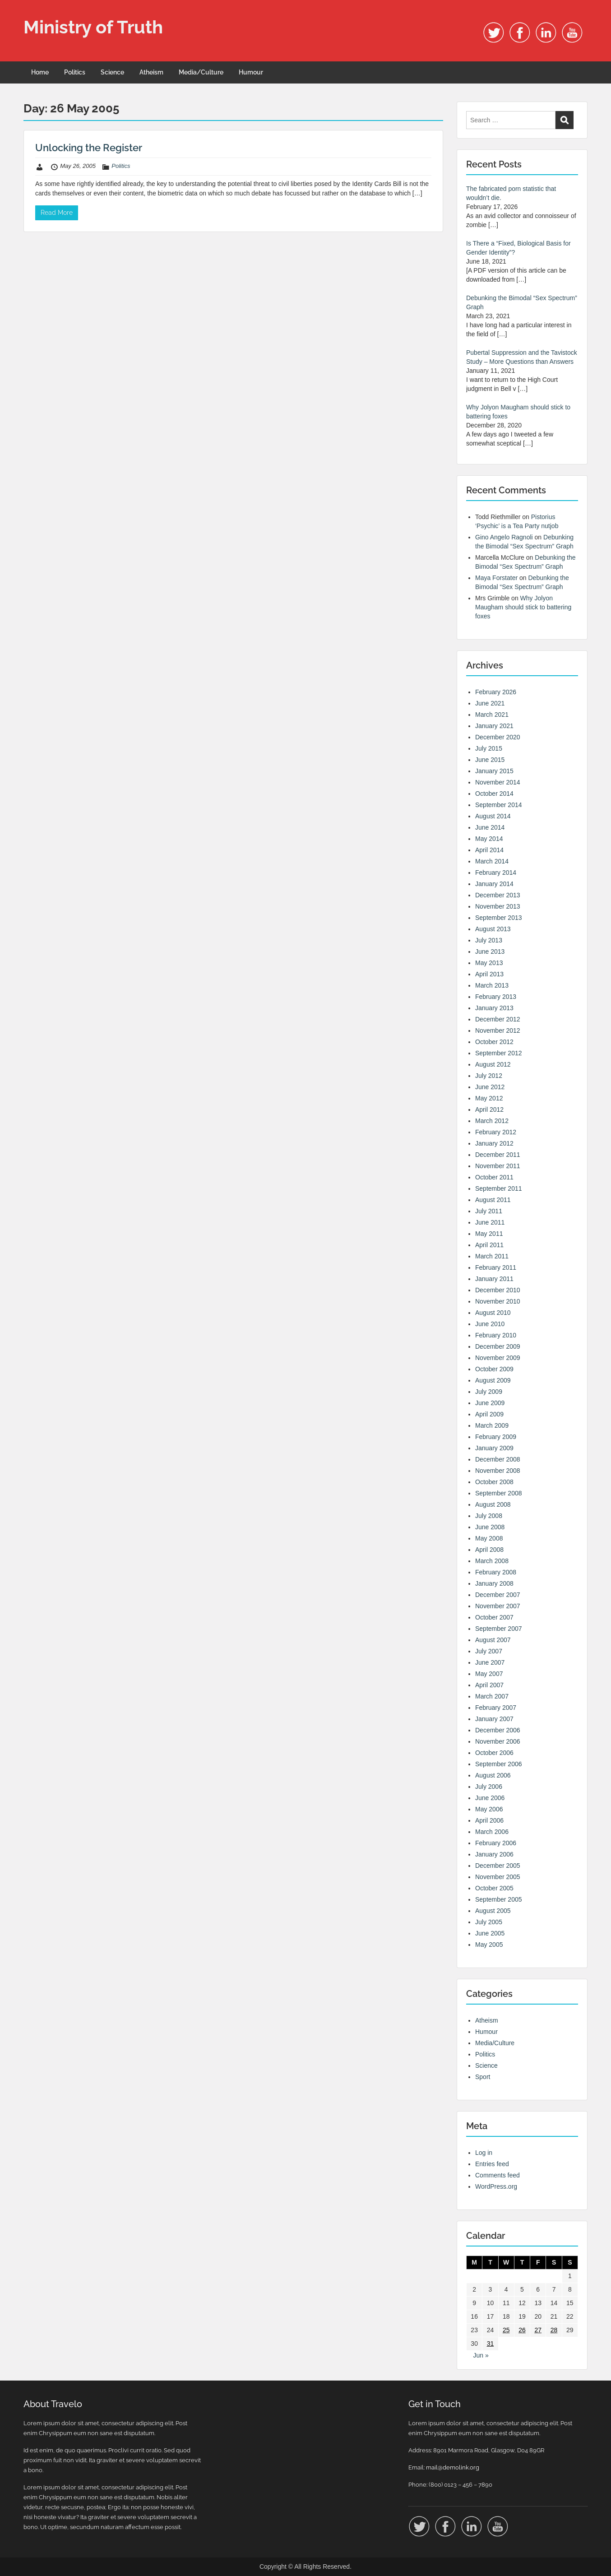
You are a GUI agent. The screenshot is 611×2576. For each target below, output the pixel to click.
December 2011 (497, 1154)
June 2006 (490, 1797)
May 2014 (489, 838)
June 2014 (490, 827)
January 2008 (494, 1583)
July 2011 (488, 1211)
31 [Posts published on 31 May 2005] (490, 2343)
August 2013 (493, 929)
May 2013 (489, 962)
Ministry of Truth (93, 26)
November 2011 (497, 1166)
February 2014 (495, 872)
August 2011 (493, 1199)
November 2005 (497, 1876)
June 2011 (490, 1222)
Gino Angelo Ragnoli (504, 537)
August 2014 (493, 816)
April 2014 (489, 850)
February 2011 (495, 1267)
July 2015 (488, 748)
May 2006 (489, 1809)
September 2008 (498, 1493)
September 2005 (498, 1899)
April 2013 (489, 974)
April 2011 (489, 1245)
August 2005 (493, 1910)
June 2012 (490, 1087)
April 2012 (489, 1109)
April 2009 (489, 1414)
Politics (74, 72)
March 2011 (492, 1256)
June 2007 (490, 1662)
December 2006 (497, 1730)
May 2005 (489, 1944)
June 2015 (490, 759)
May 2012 (489, 1098)
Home (40, 72)
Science (112, 72)
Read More (57, 212)
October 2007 (494, 1617)
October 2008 (494, 1481)
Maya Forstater (496, 577)
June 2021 (490, 703)
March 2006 (492, 1831)
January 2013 (494, 1008)
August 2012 (493, 1064)
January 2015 (494, 771)
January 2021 (494, 725)
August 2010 (493, 1312)
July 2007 (488, 1651)
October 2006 (494, 1752)
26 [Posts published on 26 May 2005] (522, 2330)
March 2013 (492, 985)
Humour (251, 72)
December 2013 (497, 895)
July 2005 (488, 1922)
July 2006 (488, 1786)
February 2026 (495, 692)
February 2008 (495, 1572)
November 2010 (497, 1301)
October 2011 (494, 1177)
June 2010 (490, 1323)
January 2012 (494, 1143)
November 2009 (497, 1357)
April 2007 (489, 1685)
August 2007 (493, 1639)
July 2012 (488, 1075)
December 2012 (497, 1019)
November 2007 (497, 1606)
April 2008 (489, 1549)
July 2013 (488, 940)
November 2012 (497, 1030)
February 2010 (495, 1335)
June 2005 (490, 1933)
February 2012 (495, 1132)
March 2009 (492, 1425)
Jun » (481, 2355)
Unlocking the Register (88, 147)
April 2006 (489, 1820)
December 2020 (497, 737)
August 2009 (493, 1380)
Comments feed (497, 2175)
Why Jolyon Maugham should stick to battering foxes (523, 607)
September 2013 (498, 917)
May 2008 (489, 1538)
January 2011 (494, 1278)
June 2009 (490, 1402)
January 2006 (494, 1854)
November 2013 (497, 906)
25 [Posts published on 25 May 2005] (506, 2330)
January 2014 (494, 883)
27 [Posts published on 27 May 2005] (538, 2330)
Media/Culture (201, 72)
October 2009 (494, 1369)
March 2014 (492, 861)
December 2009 (497, 1346)
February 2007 (495, 1707)
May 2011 (489, 1233)
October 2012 (494, 1041)
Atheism (151, 72)
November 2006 (497, 1741)
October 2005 (494, 1888)
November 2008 (497, 1470)
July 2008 (488, 1515)
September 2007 (498, 1628)
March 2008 (492, 1560)
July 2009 (488, 1391)
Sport (482, 2076)
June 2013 (490, 951)
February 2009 (495, 1436)
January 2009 (494, 1448)
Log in (483, 2152)
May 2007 (489, 1673)
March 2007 (492, 1696)
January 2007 (494, 1718)
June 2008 (490, 1527)
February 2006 (495, 1843)
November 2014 (497, 782)
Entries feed (492, 2164)
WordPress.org (496, 2186)
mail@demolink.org (452, 2467)
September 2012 (498, 1053)
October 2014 (494, 793)
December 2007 (497, 1594)
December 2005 (497, 1865)
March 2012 (492, 1120)
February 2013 (495, 996)
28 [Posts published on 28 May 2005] (554, 2330)
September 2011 (498, 1188)
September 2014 (498, 804)
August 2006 (493, 1775)
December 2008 (497, 1459)
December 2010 (497, 1290)
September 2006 (498, 1764)
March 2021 (492, 714)
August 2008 (493, 1504)
